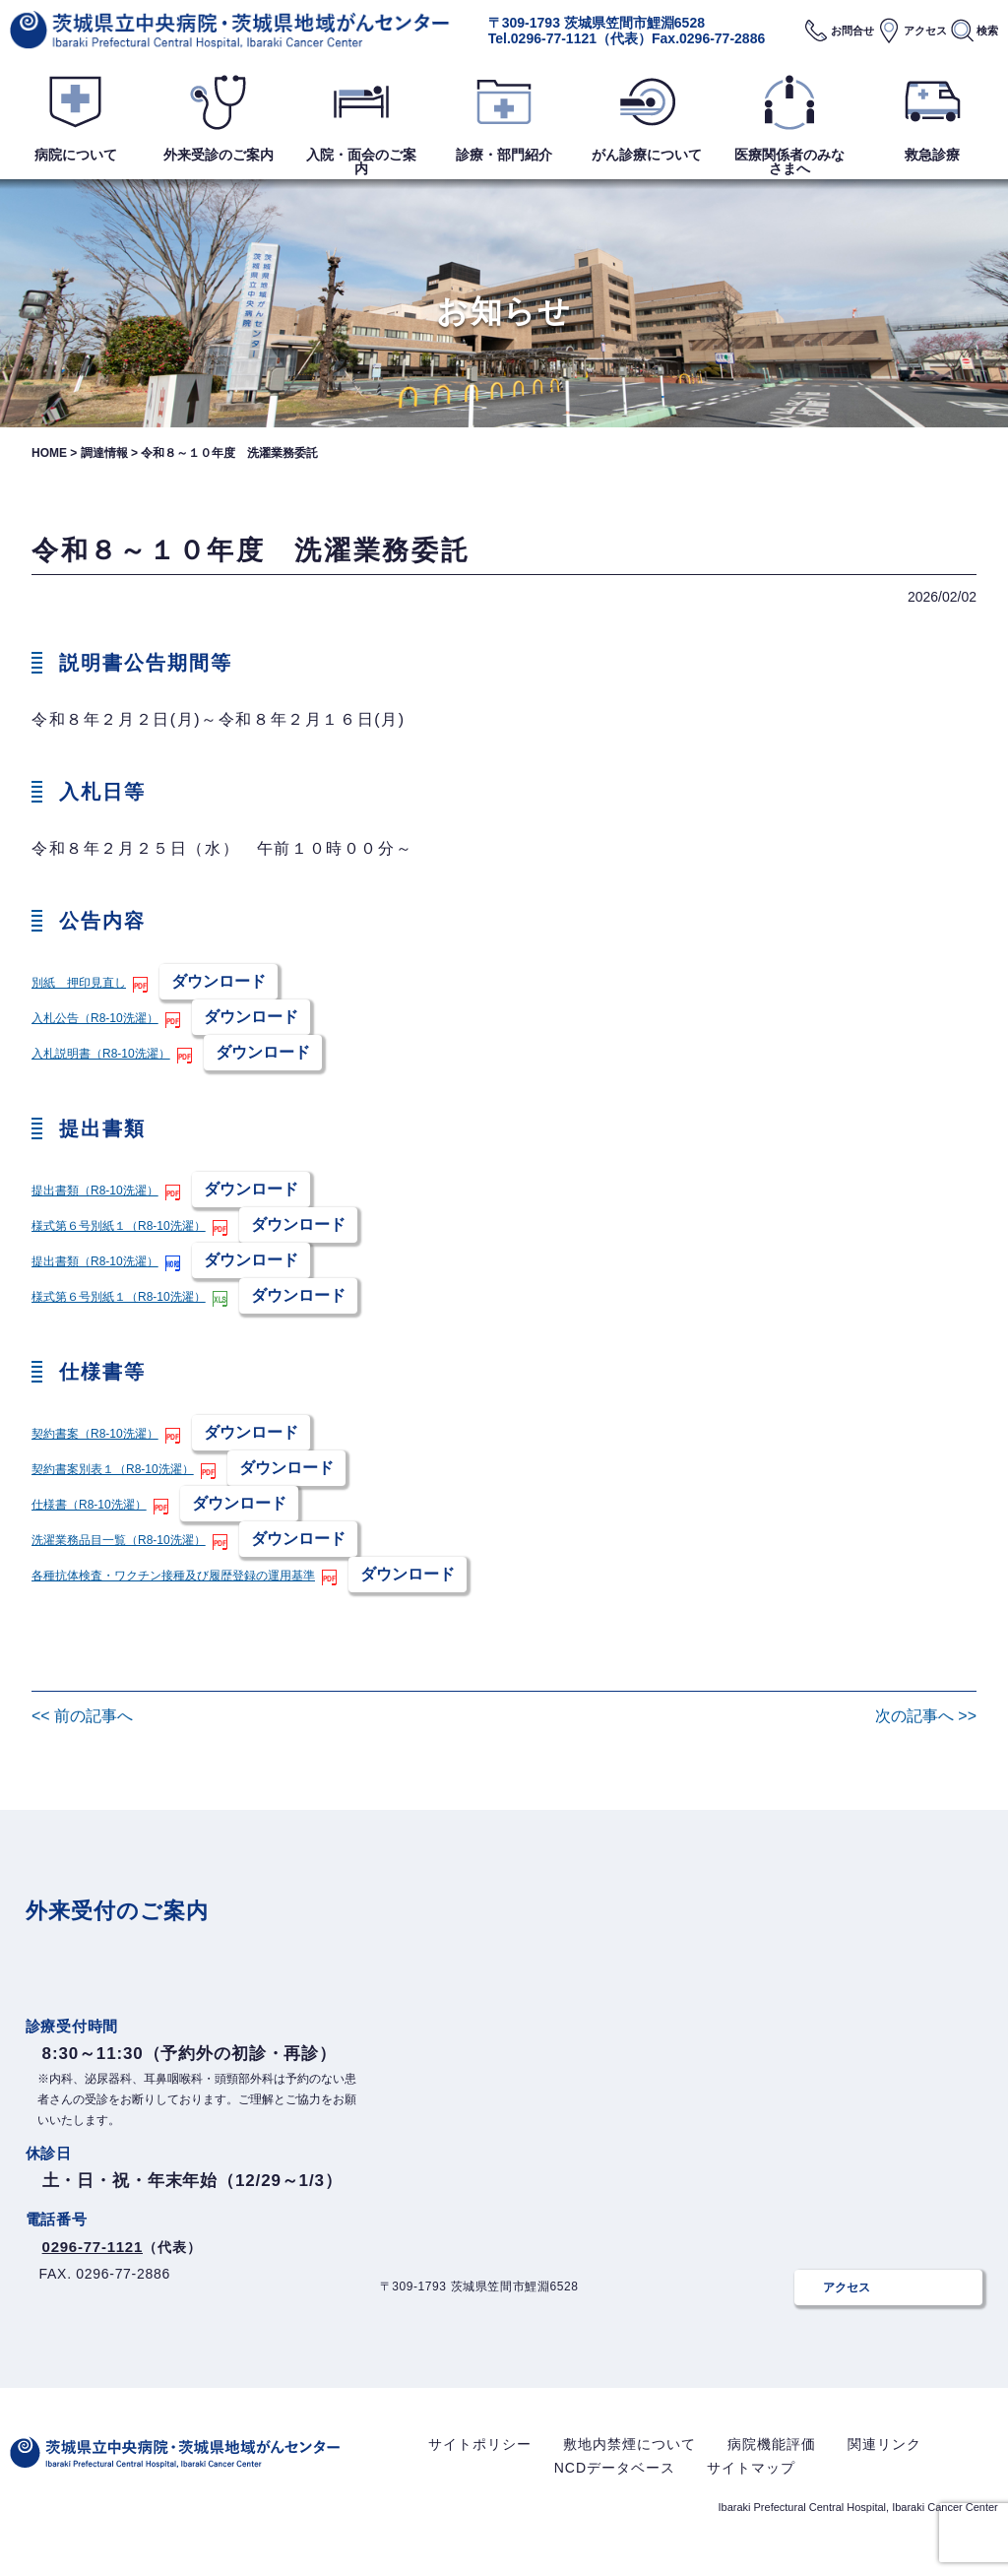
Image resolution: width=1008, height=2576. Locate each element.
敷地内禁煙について (629, 2459)
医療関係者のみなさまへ (789, 161)
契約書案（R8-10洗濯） (100, 1433)
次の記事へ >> (925, 1715)
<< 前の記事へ (82, 1715)
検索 (987, 30)
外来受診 (218, 154)
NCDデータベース (614, 2482)
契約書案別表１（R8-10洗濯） (119, 1468)
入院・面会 (361, 161)
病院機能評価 (771, 2459)
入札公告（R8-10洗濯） (100, 1017)
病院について (75, 154)
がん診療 (647, 154)
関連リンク (884, 2459)
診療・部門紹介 (504, 154)
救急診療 (932, 154)
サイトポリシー (480, 2459)
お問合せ (852, 30)
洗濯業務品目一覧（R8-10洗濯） (126, 1539)
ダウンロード (226, 981)
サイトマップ (751, 2482)
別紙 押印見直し (83, 982)
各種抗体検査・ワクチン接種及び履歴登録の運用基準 (185, 1575)
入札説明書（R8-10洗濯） (106, 1053)
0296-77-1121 (554, 38)
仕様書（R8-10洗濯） (94, 1504)
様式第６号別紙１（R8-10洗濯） (126, 1225)
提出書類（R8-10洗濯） (100, 1190)
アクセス (925, 30)
